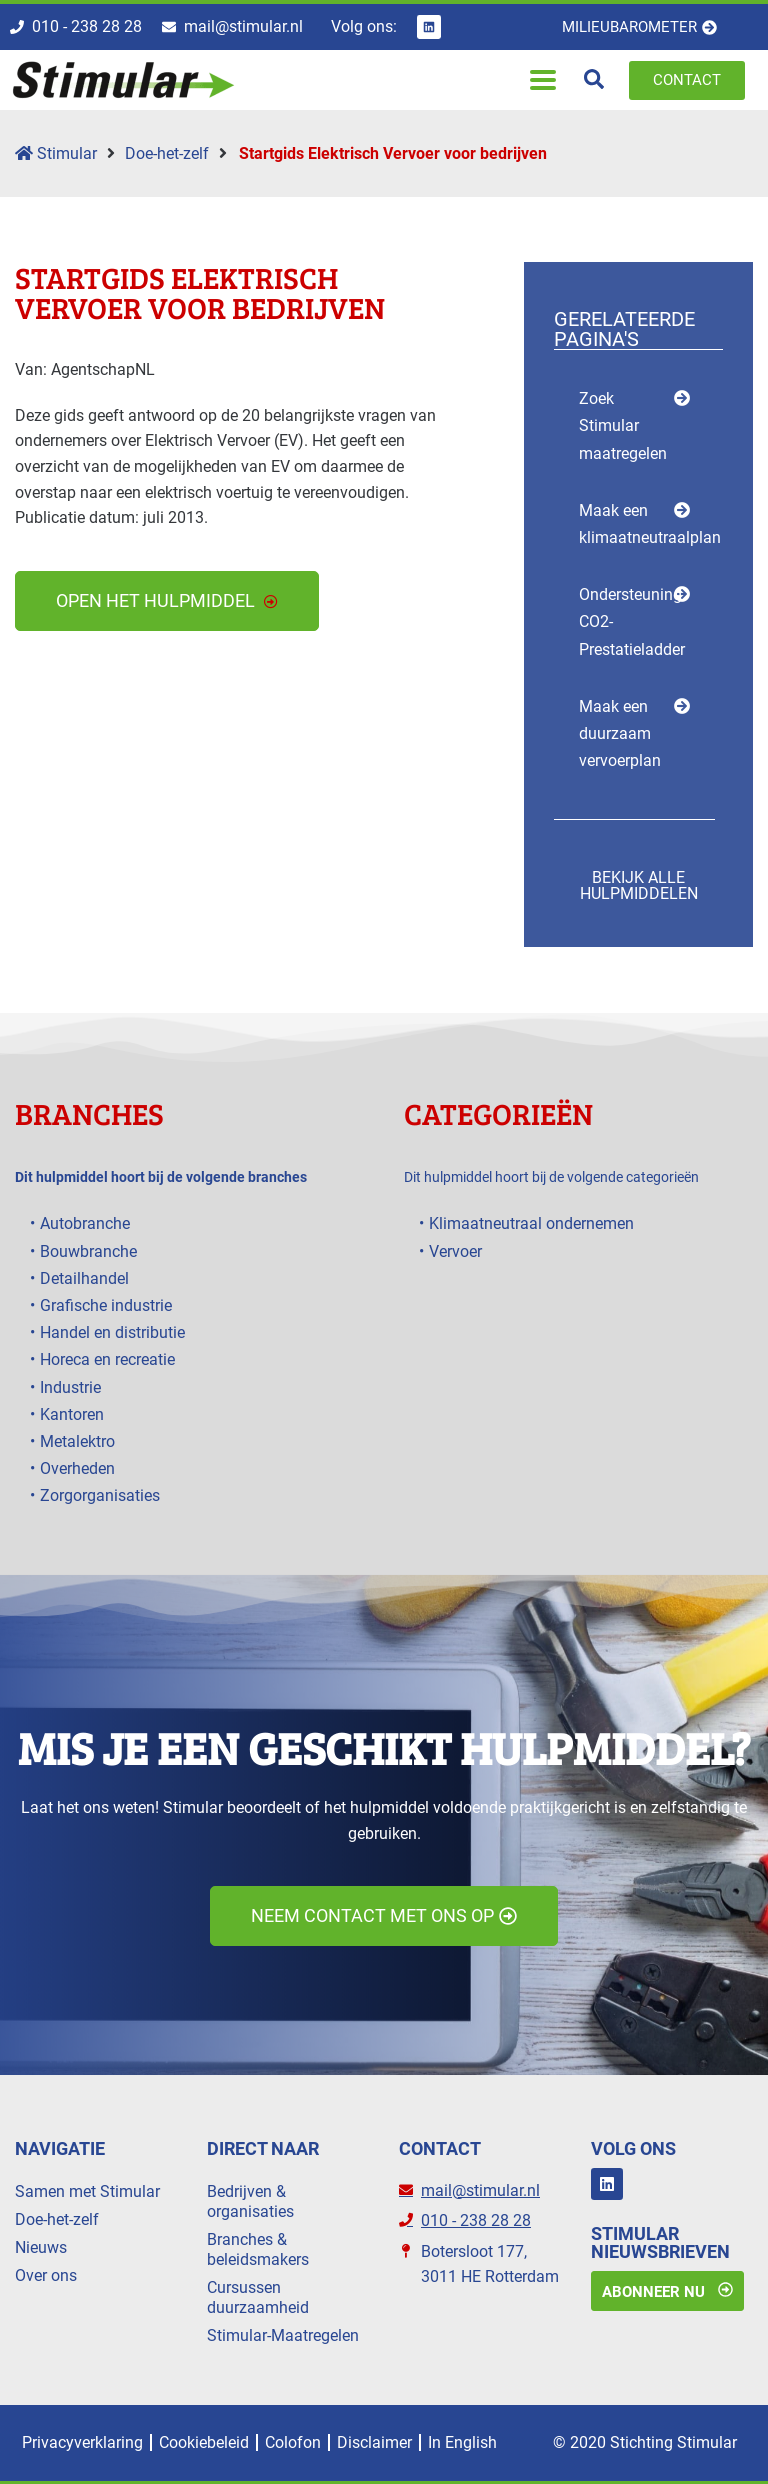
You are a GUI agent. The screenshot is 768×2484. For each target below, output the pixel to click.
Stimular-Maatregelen (283, 2335)
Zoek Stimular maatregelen (623, 425)
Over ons (46, 2275)
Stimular (56, 153)
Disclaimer (374, 2442)
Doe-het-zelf (167, 153)
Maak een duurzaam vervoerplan (620, 733)
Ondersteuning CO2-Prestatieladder (632, 621)
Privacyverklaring (82, 2442)
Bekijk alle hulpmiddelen (639, 885)
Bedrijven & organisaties (250, 2201)
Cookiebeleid (204, 2442)
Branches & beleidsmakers (258, 2249)
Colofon (293, 2442)
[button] (543, 80)
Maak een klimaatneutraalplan (650, 524)
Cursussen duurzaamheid (258, 2297)
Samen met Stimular (87, 2191)
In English (462, 2442)
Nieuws (41, 2247)
